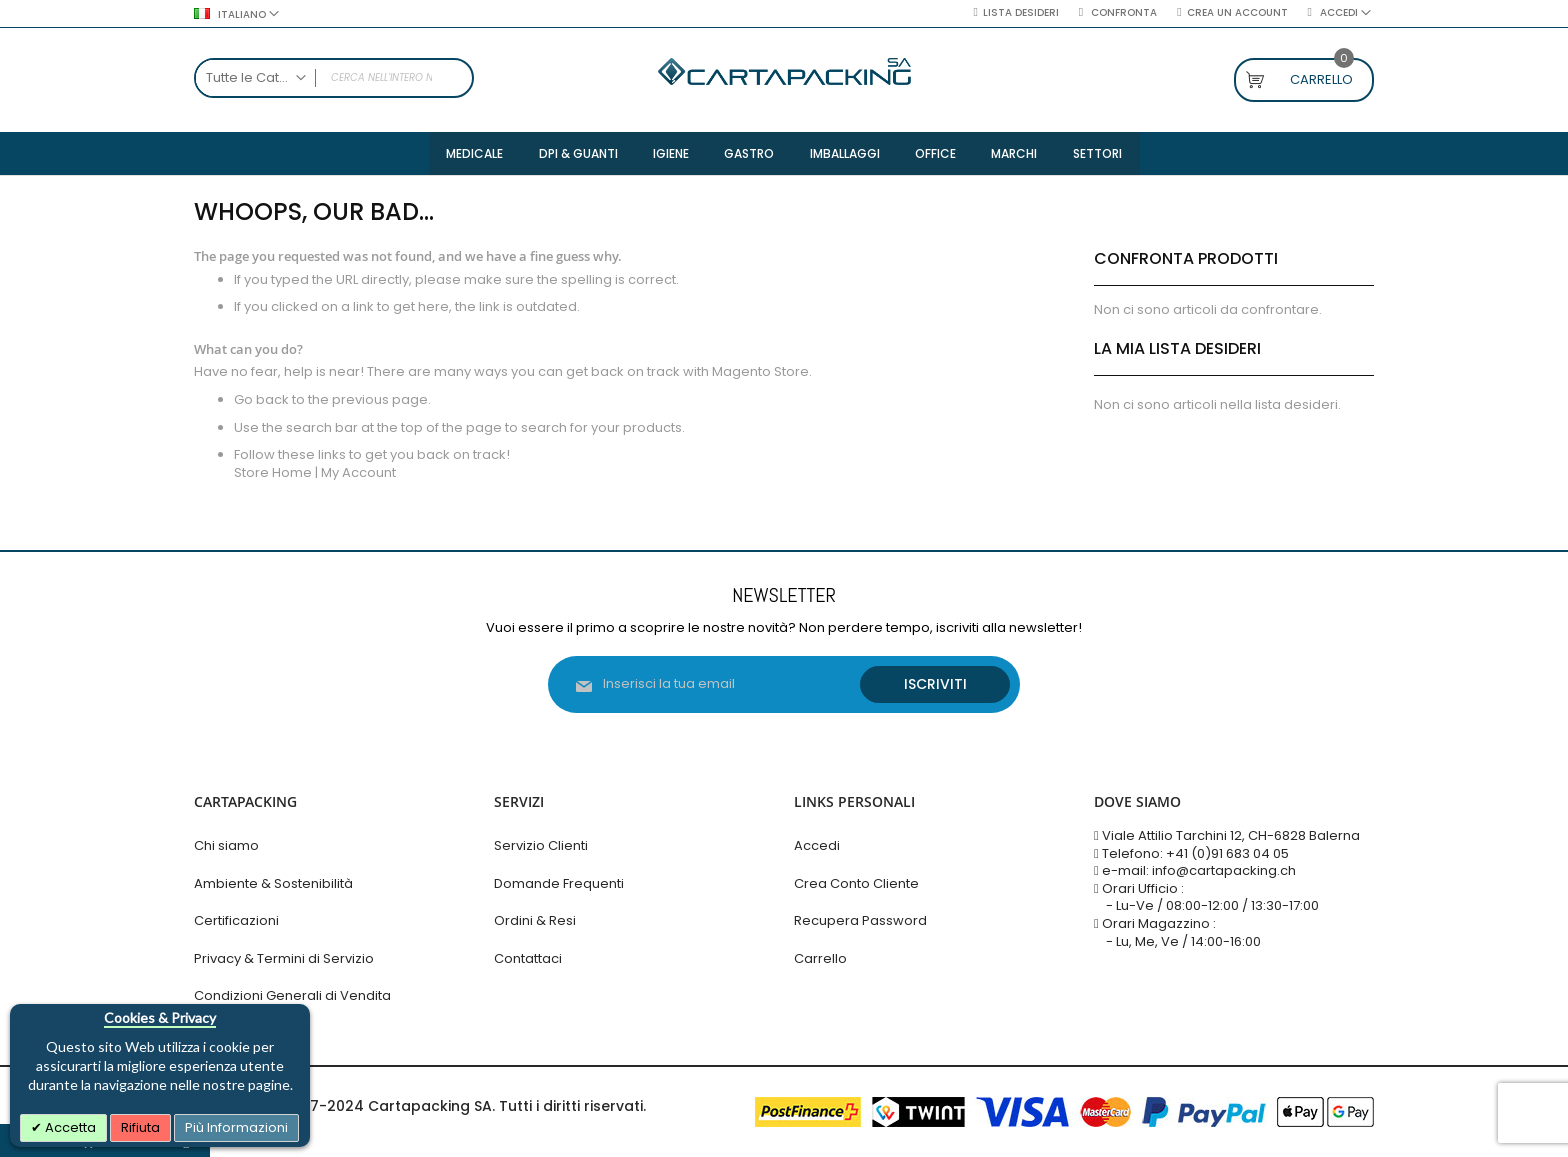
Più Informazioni (236, 1127)
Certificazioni (236, 921)
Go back (261, 401)
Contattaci (528, 958)
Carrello (820, 958)
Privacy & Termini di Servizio (284, 958)
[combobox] (334, 78)
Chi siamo (226, 846)
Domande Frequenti (559, 883)
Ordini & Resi (535, 921)
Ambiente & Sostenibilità (273, 883)
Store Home (273, 474)
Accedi (817, 846)
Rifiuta (140, 1127)
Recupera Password (860, 921)
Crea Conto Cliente (856, 883)
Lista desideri (1021, 13)
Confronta (1122, 13)
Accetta (69, 1127)
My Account (358, 474)
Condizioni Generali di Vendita (292, 996)
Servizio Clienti (541, 846)
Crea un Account (1237, 13)
